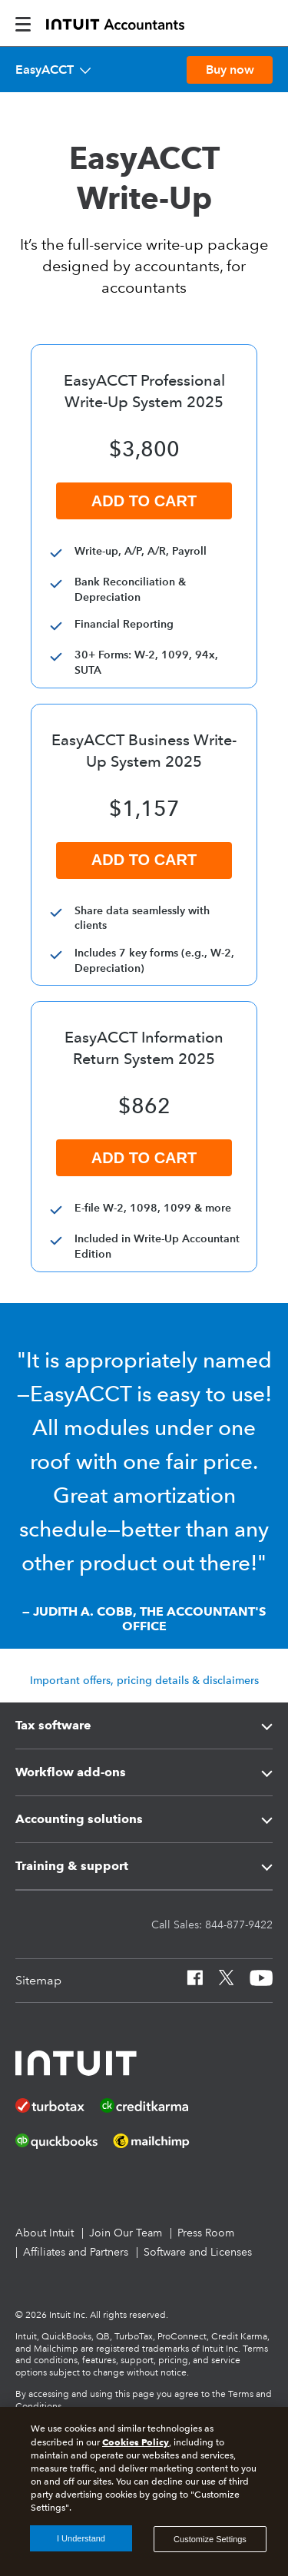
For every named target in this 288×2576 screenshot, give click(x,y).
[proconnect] (115, 23)
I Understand (81, 2538)
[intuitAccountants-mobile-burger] (23, 23)
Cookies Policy (135, 2442)
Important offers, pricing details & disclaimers (144, 1680)
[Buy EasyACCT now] (230, 70)
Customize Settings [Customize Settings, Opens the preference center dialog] (210, 2539)
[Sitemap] (38, 1980)
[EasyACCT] (53, 69)
